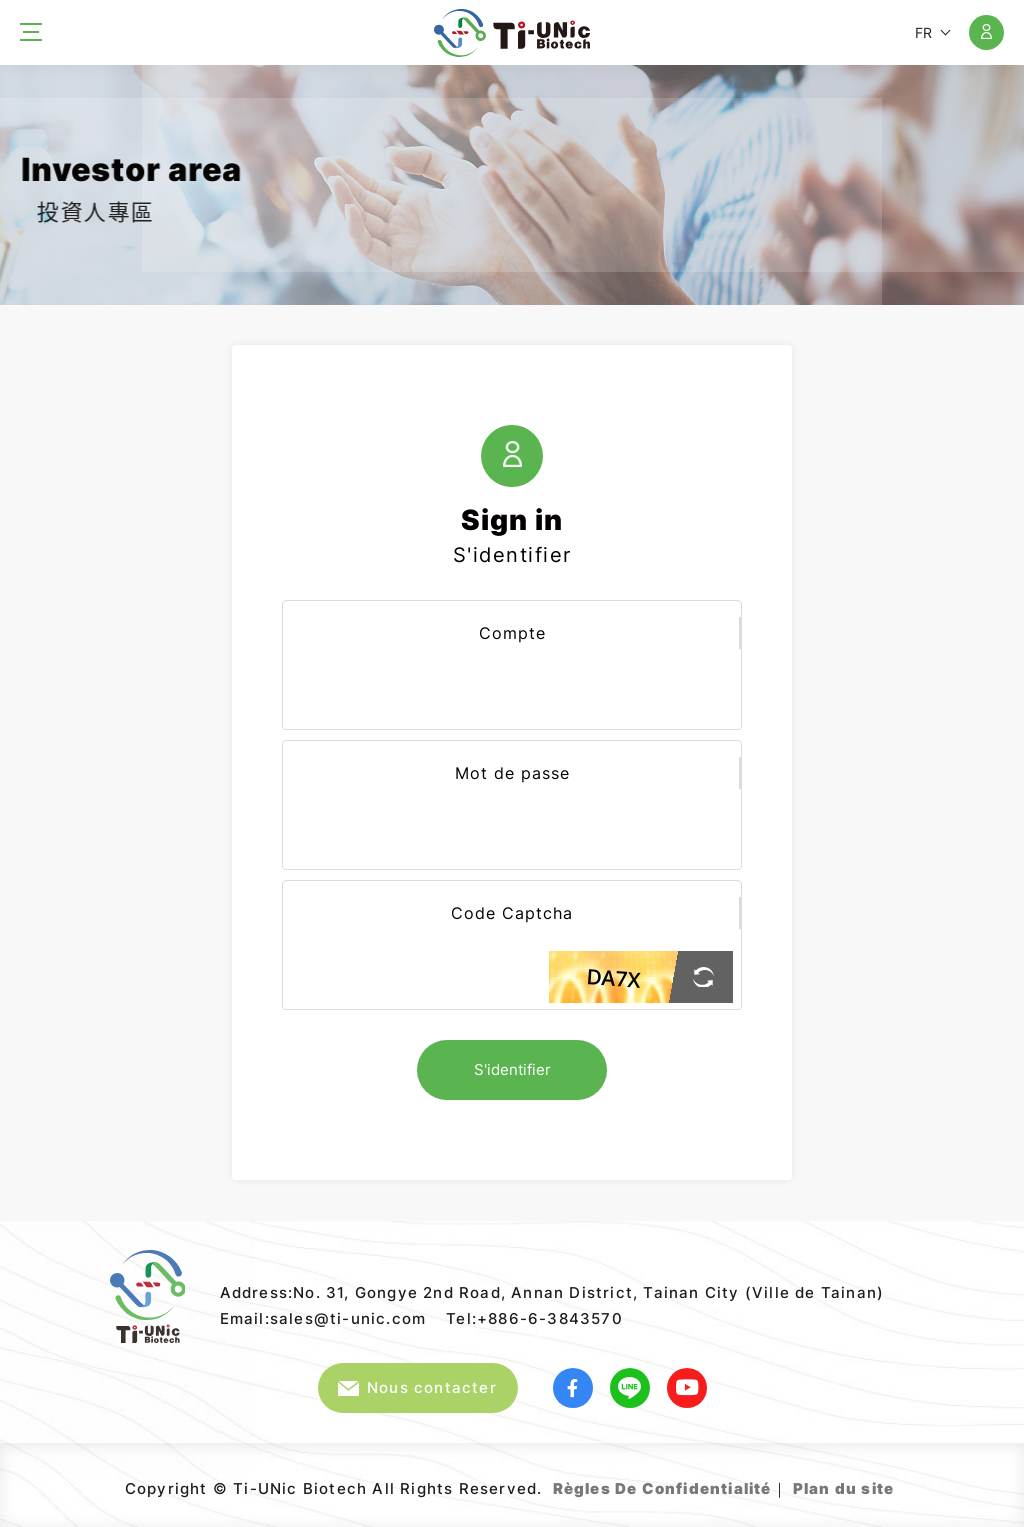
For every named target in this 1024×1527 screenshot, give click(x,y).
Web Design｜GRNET (896, 1481)
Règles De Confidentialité (662, 1488)
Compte (512, 633)
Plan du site (843, 1488)
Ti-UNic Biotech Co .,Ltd (512, 33)
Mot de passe (512, 773)
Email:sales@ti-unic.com (323, 1318)
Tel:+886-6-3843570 (534, 1318)
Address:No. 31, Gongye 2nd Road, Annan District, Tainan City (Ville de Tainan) (552, 1292)
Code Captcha (512, 913)
